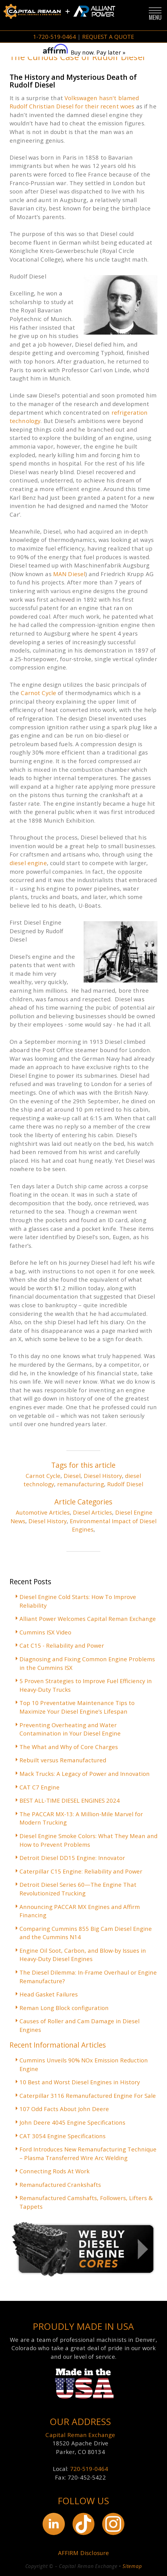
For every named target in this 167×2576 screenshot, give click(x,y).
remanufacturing (80, 1484)
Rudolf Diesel (125, 1484)
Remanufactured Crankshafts (60, 2184)
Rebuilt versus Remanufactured (62, 1760)
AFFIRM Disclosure (83, 2553)
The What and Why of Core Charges (68, 1747)
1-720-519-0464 (54, 36)
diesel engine (28, 863)
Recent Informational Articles (58, 2045)
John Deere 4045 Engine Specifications (72, 2122)
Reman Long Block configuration (64, 2008)
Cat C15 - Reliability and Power (61, 1645)
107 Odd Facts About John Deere (64, 2109)
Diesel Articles (92, 1512)
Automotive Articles (43, 1512)
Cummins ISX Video (45, 1632)
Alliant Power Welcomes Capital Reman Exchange (87, 1618)
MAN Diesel (69, 574)
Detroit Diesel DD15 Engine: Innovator (72, 1858)
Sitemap (132, 2566)
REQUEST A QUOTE (108, 36)
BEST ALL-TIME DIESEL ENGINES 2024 (69, 1800)
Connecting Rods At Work (54, 2171)
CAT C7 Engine (39, 1787)
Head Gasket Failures (48, 1994)
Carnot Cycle (38, 693)
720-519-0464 (89, 2468)
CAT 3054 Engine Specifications (62, 2136)
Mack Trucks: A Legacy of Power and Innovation (84, 1773)
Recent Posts (30, 1581)
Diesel (72, 1475)
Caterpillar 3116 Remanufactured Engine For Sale (87, 2095)
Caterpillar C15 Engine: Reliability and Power (80, 1871)
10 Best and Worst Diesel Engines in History (79, 2082)
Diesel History (103, 1475)
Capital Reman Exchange (80, 2435)
